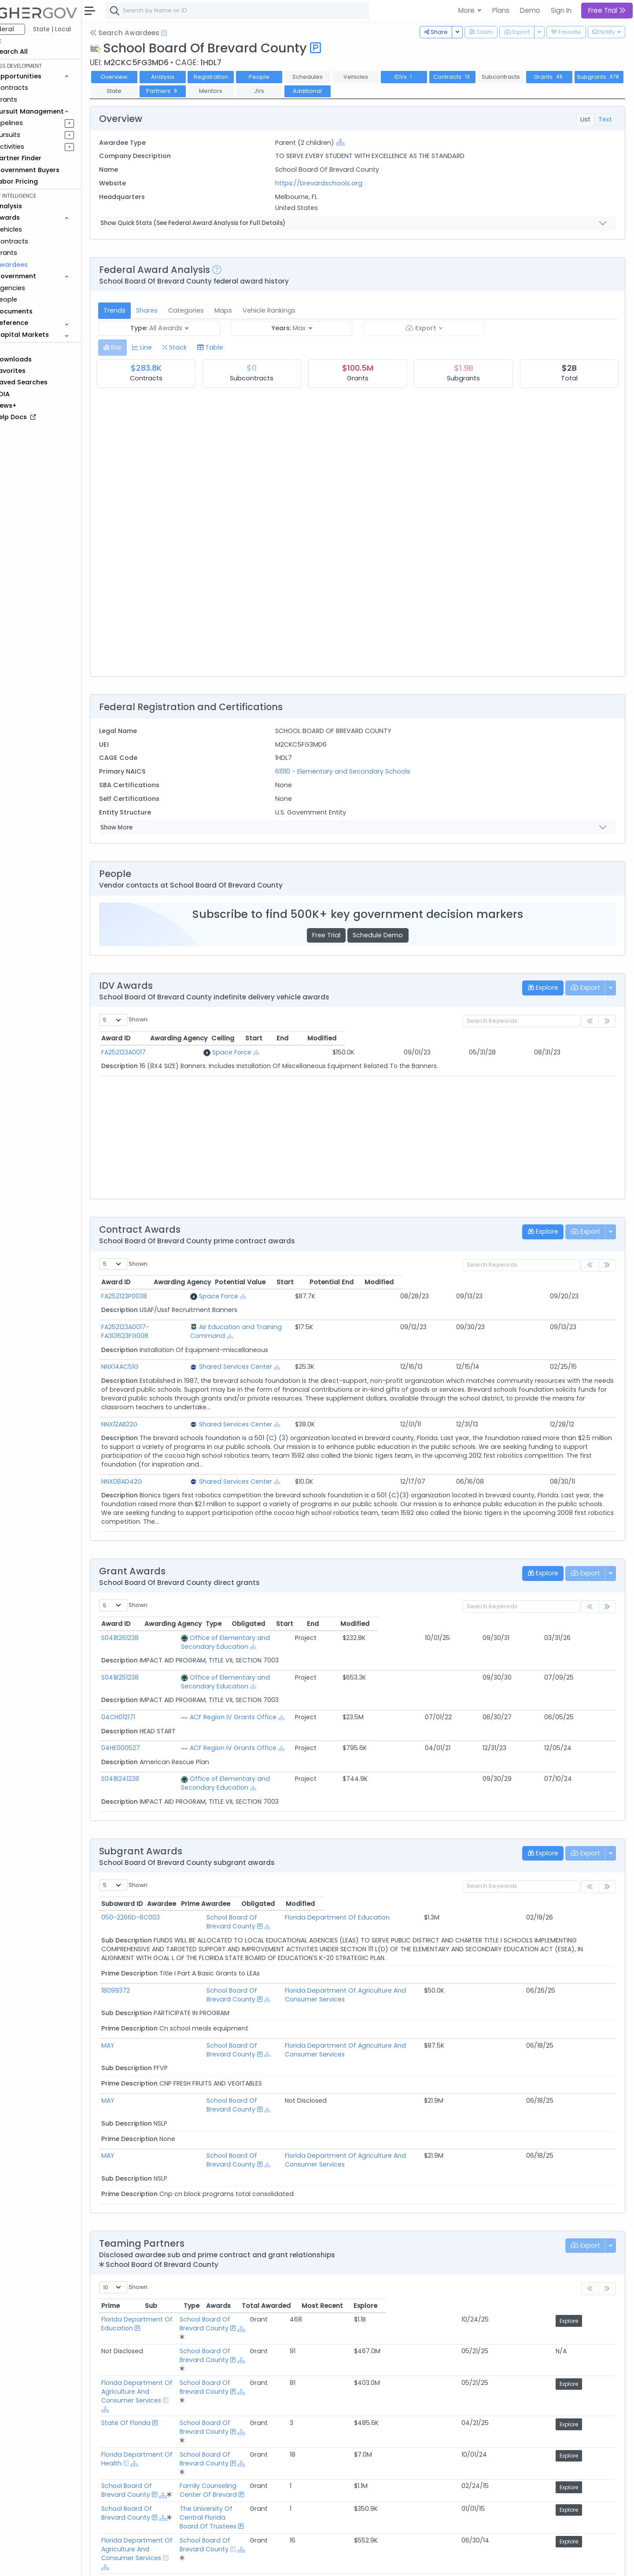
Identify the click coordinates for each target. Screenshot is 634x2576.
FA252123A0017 (148, 1052)
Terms (183, 2563)
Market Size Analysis (155, 2506)
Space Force (251, 1052)
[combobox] (262, 10)
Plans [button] (500, 10)
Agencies (35, 288)
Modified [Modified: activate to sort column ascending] (552, 1038)
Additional (383, 91)
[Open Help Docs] (189, 33)
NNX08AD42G (146, 1472)
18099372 (140, 1946)
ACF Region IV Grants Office (232, 1690)
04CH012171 (143, 1690)
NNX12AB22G (144, 1415)
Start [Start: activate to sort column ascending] (422, 1038)
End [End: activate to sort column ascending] (482, 1038)
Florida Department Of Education (376, 1882)
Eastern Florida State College (171, 2388)
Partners (238, 91)
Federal (27, 29)
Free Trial (338, 935)
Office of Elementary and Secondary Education (264, 1629)
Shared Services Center (286, 1357)
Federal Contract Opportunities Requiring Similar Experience (218, 2462)
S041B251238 (144, 1659)
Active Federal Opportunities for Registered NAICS (202, 2517)
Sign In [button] (561, 10)
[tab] (137, 347)
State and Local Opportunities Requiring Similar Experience (216, 2484)
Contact (154, 2563)
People (31, 299)
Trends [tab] (139, 310)
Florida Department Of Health (172, 2310)
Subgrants (140, 91)
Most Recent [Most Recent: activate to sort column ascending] (551, 2226)
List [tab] (585, 119)
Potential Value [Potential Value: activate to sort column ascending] (422, 1282)
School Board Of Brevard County (244, 1882)
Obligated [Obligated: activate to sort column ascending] (444, 1614)
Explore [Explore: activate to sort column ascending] (595, 2226)
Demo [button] (530, 10)
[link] (607, 1265)
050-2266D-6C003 (155, 1882)
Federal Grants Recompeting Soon (178, 2495)
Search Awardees (149, 32)
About (126, 2563)
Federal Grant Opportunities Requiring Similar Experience (213, 2473)
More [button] (467, 10)
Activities (34, 146)
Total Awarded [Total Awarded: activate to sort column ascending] (495, 2226)
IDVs (428, 77)
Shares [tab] (171, 310)
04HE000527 (145, 1721)
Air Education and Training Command (309, 1327)
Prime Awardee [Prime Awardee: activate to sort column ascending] (349, 1868)
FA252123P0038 (149, 1296)
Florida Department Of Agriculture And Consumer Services (415, 1946)
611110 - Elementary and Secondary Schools (359, 771)
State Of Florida (150, 2293)
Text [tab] (605, 119)
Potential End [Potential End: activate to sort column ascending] (529, 1282)
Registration (235, 77)
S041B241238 (145, 1752)
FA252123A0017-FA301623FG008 (173, 1327)
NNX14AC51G (144, 1357)
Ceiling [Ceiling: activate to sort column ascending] (357, 1038)
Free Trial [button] (607, 10)
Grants (31, 99)
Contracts (36, 87)
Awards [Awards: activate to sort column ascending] (447, 2226)
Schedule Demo (390, 935)
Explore (596, 2241)
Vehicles (33, 229)
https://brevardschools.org (335, 183)
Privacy (210, 2563)
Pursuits (32, 134)
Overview (138, 77)
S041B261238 (144, 1629)
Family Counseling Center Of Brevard (340, 2326)
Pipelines (34, 122)
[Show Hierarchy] (356, 142)
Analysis (187, 77)
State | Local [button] (77, 29)
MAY (132, 1992)
